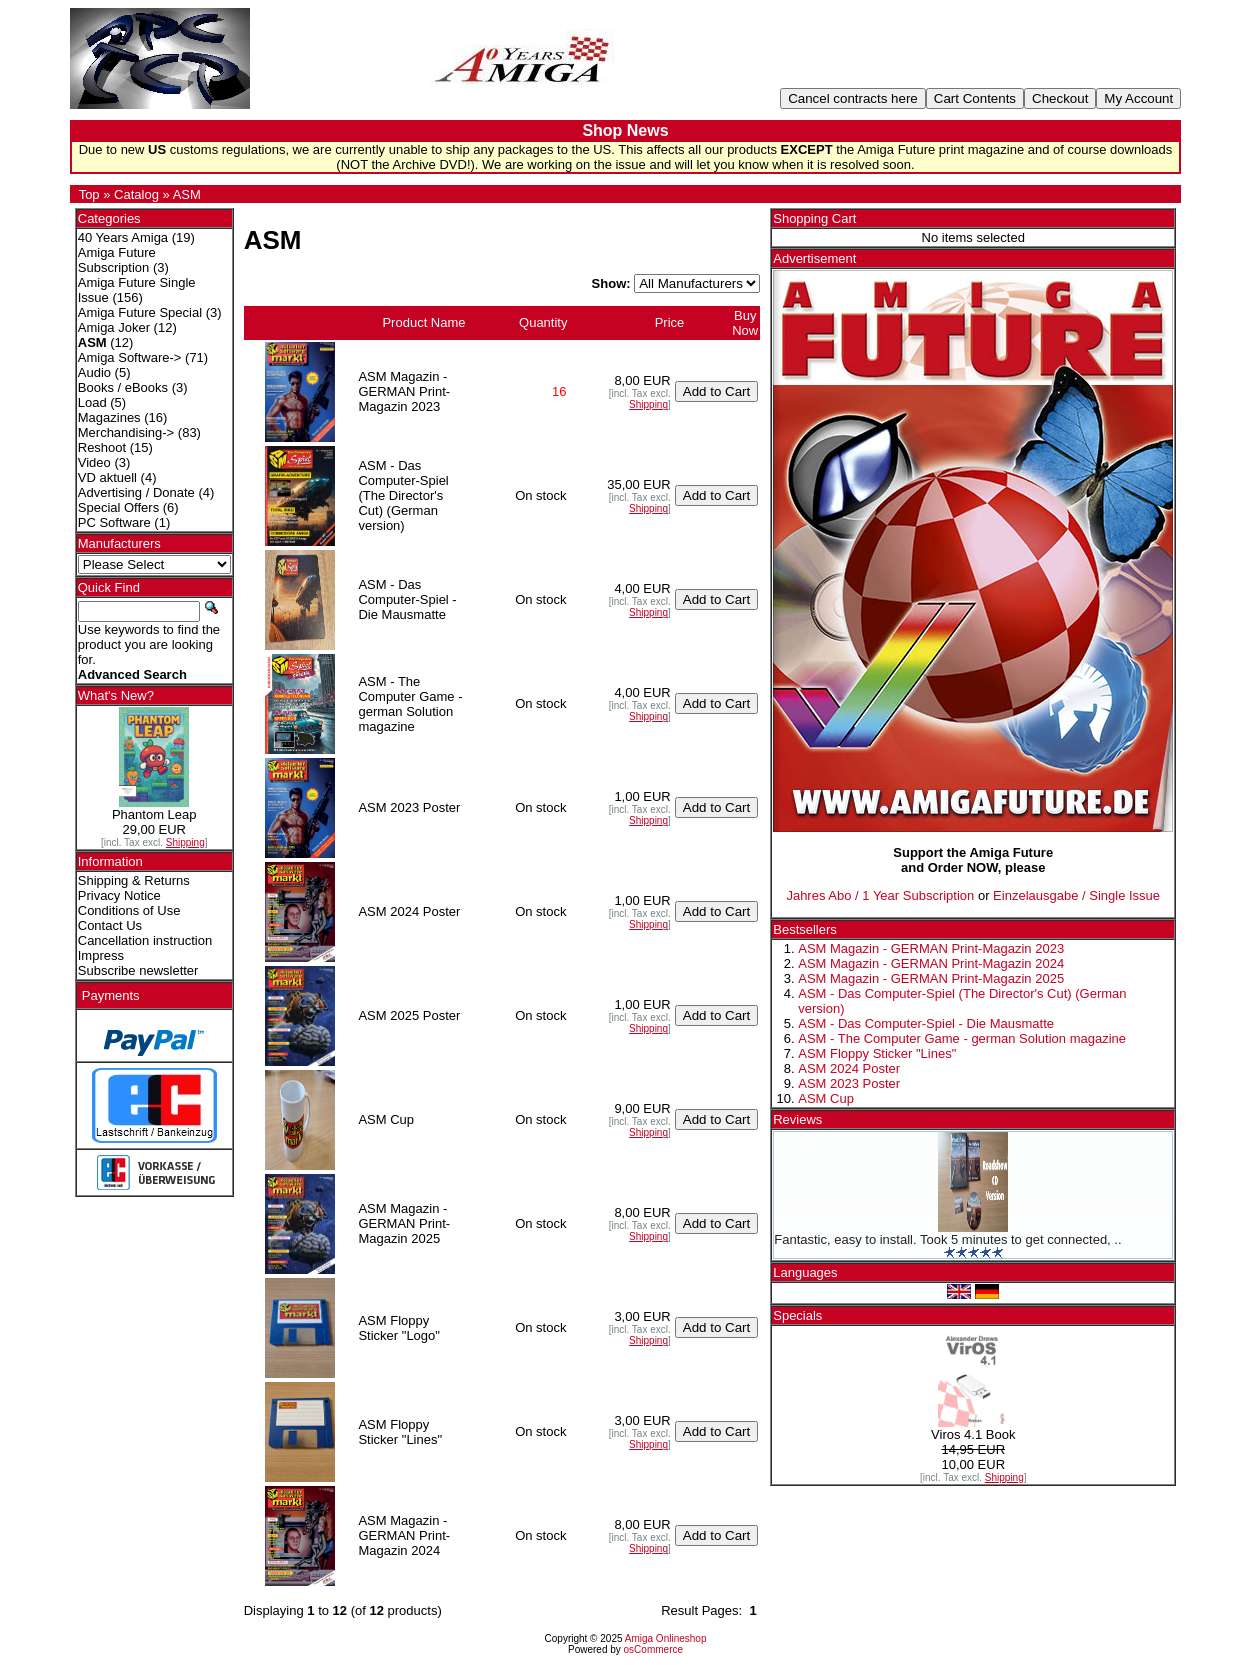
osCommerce (653, 1649)
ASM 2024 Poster (849, 1068)
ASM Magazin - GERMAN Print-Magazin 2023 (931, 948)
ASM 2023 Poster (849, 1083)
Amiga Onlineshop (666, 1638)
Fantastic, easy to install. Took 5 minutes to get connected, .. (947, 1239)
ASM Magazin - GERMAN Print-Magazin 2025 (931, 978)
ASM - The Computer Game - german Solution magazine (962, 1038)
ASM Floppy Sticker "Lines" (877, 1053)
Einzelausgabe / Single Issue (1076, 895)
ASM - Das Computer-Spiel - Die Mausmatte (926, 1023)
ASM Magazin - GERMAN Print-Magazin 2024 (931, 963)
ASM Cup (826, 1098)
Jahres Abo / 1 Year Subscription (880, 895)
